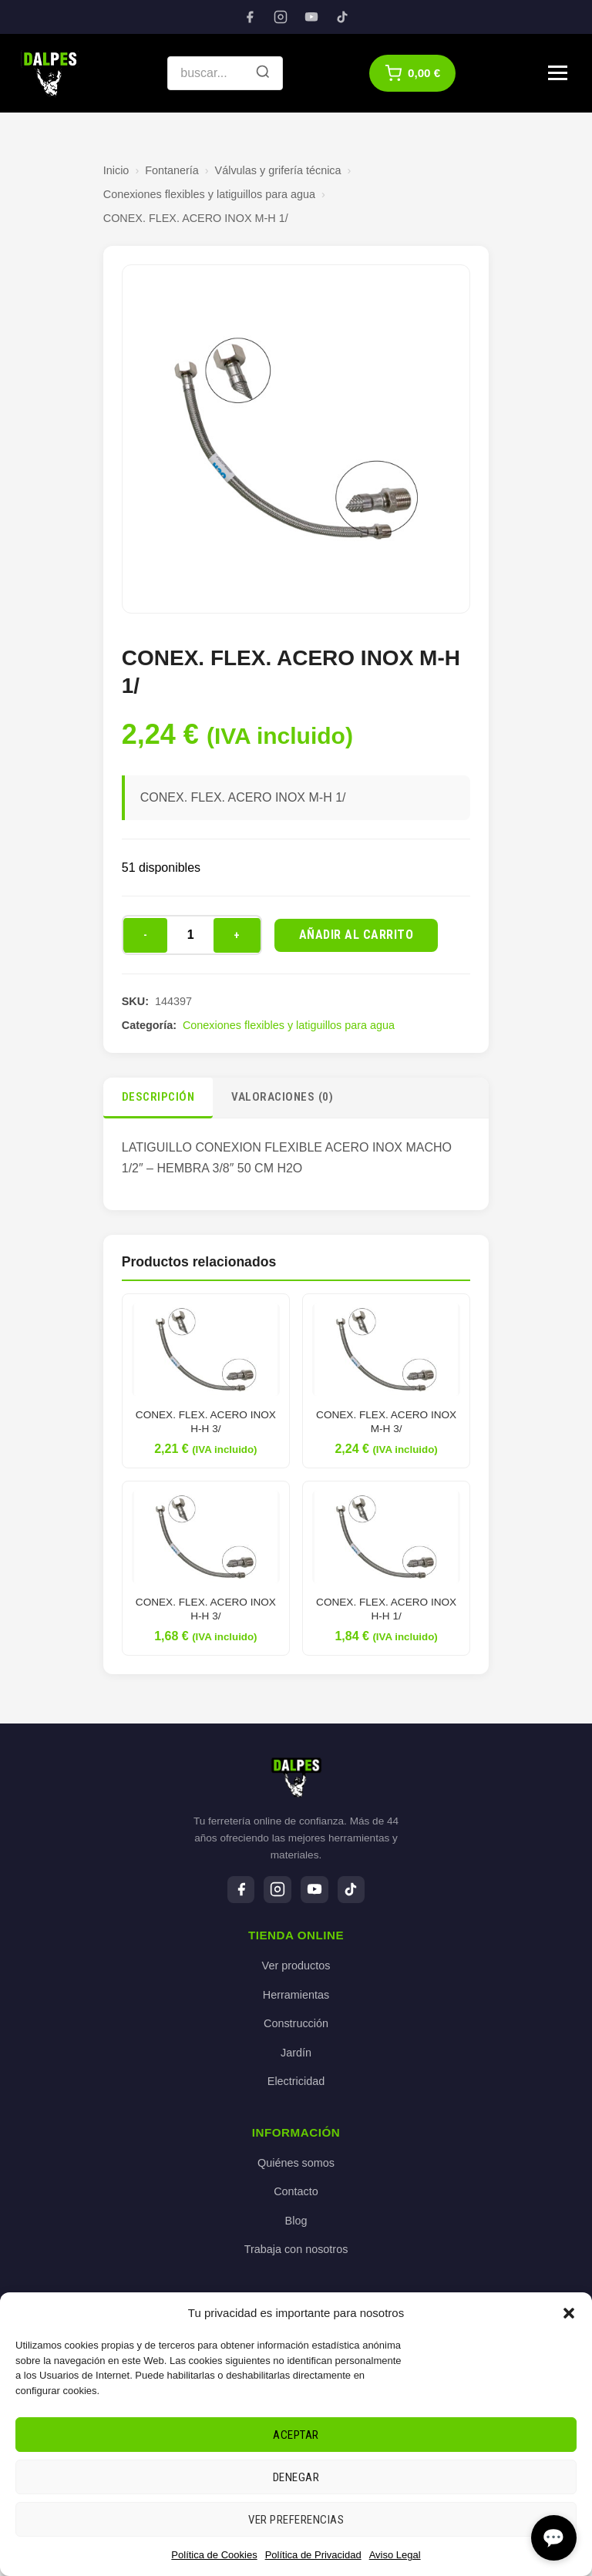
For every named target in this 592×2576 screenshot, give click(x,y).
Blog (296, 2220)
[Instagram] (280, 17)
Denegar (296, 2477)
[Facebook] (250, 17)
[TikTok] (342, 17)
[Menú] (558, 72)
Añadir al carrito (356, 934)
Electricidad (296, 2082)
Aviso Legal (395, 2555)
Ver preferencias (296, 2520)
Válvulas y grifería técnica (278, 170)
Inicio (116, 170)
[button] (569, 2313)
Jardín (296, 2052)
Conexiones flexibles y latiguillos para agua (209, 194)
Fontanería (172, 170)
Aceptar (296, 2435)
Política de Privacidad (313, 2555)
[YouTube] (311, 17)
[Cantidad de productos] (190, 934)
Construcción (296, 2024)
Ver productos (296, 1965)
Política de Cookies (214, 2555)
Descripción (158, 1097)
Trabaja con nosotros (296, 2250)
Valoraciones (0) (282, 1097)
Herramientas (296, 1995)
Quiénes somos (296, 2163)
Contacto (296, 2192)
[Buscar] (263, 73)
